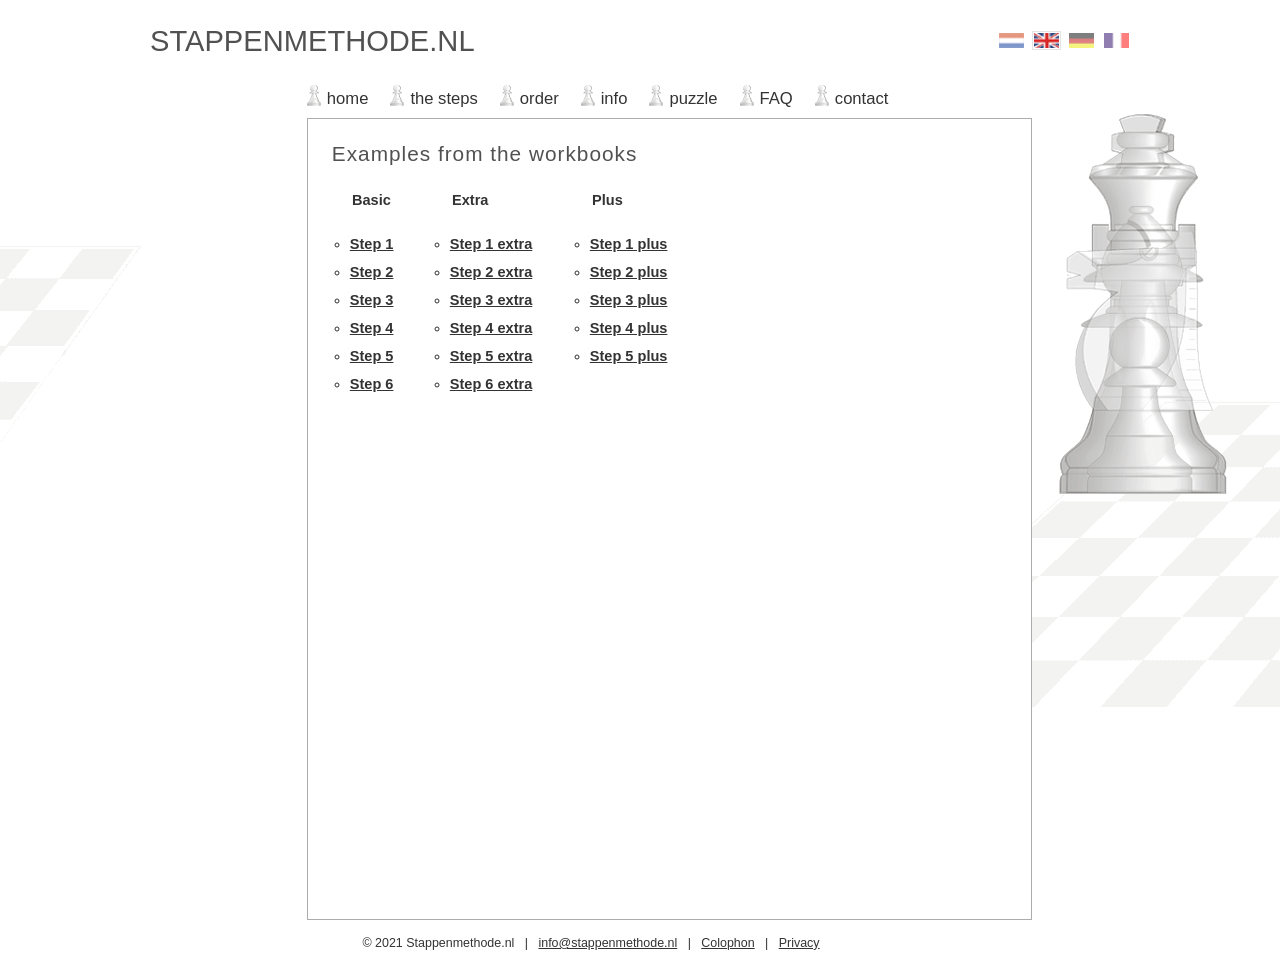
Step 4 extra (491, 328)
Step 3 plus (629, 300)
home (348, 98)
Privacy (799, 943)
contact (862, 98)
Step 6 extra (491, 384)
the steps (443, 98)
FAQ (776, 98)
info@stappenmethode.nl (607, 943)
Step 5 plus (629, 356)
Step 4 (372, 328)
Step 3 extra (491, 300)
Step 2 (372, 272)
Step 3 (372, 300)
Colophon (727, 943)
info (614, 98)
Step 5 (372, 356)
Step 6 (372, 384)
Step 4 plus (629, 328)
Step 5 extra (491, 356)
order (539, 98)
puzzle (693, 98)
